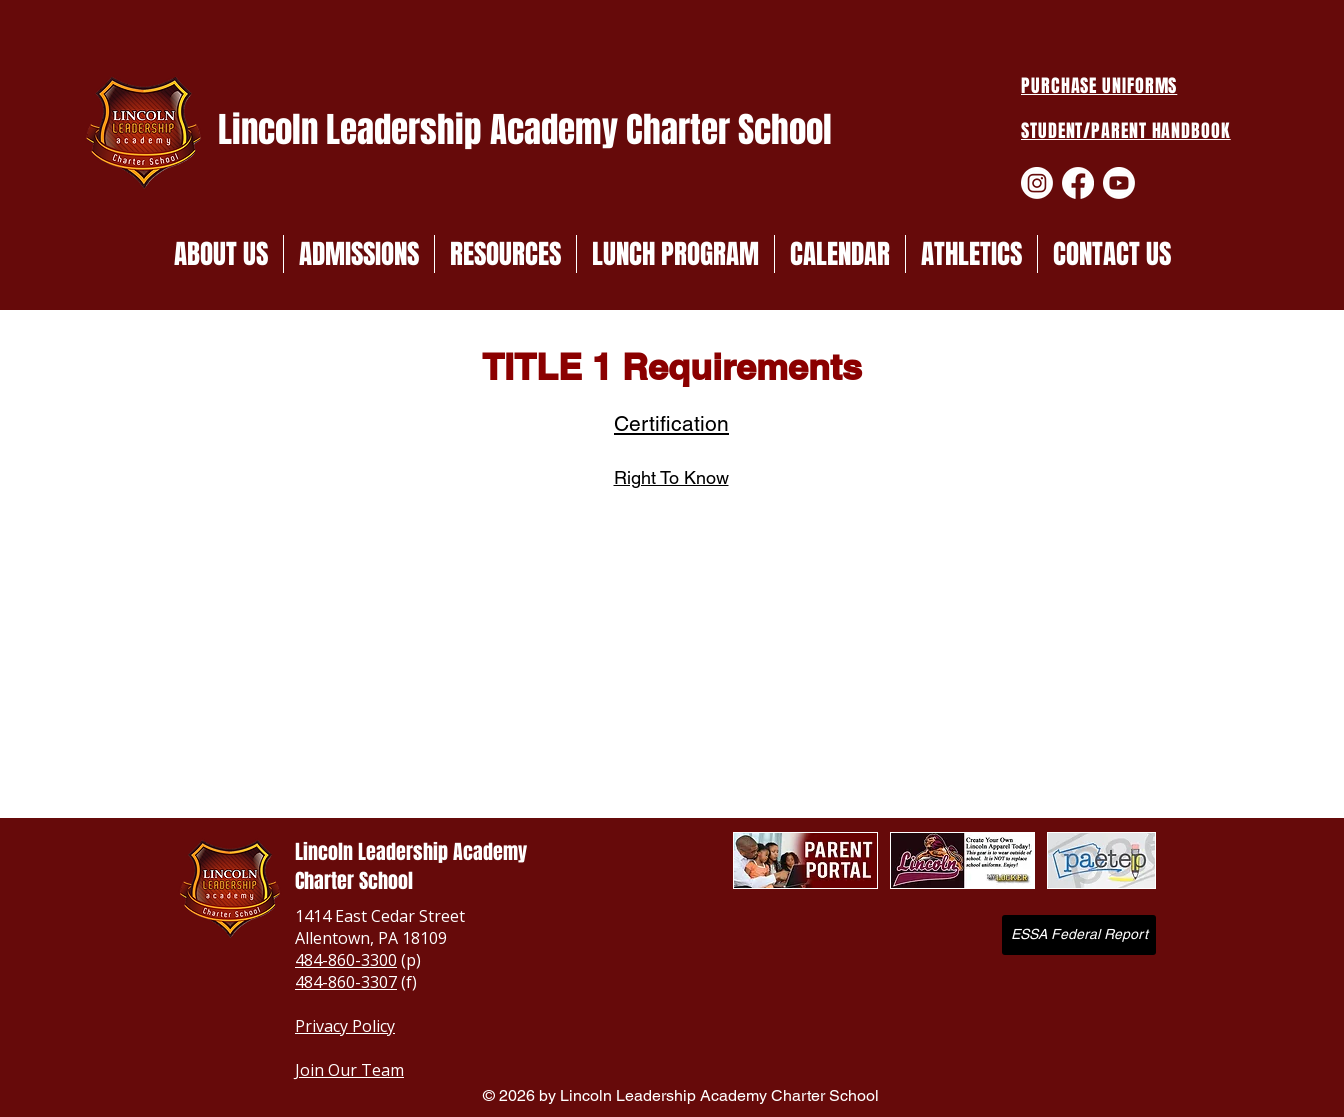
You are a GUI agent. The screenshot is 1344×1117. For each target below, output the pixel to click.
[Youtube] (1119, 183)
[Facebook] (1078, 183)
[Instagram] (1037, 183)
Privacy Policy (345, 1026)
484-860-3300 (346, 960)
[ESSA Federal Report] (1079, 935)
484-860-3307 (346, 982)
